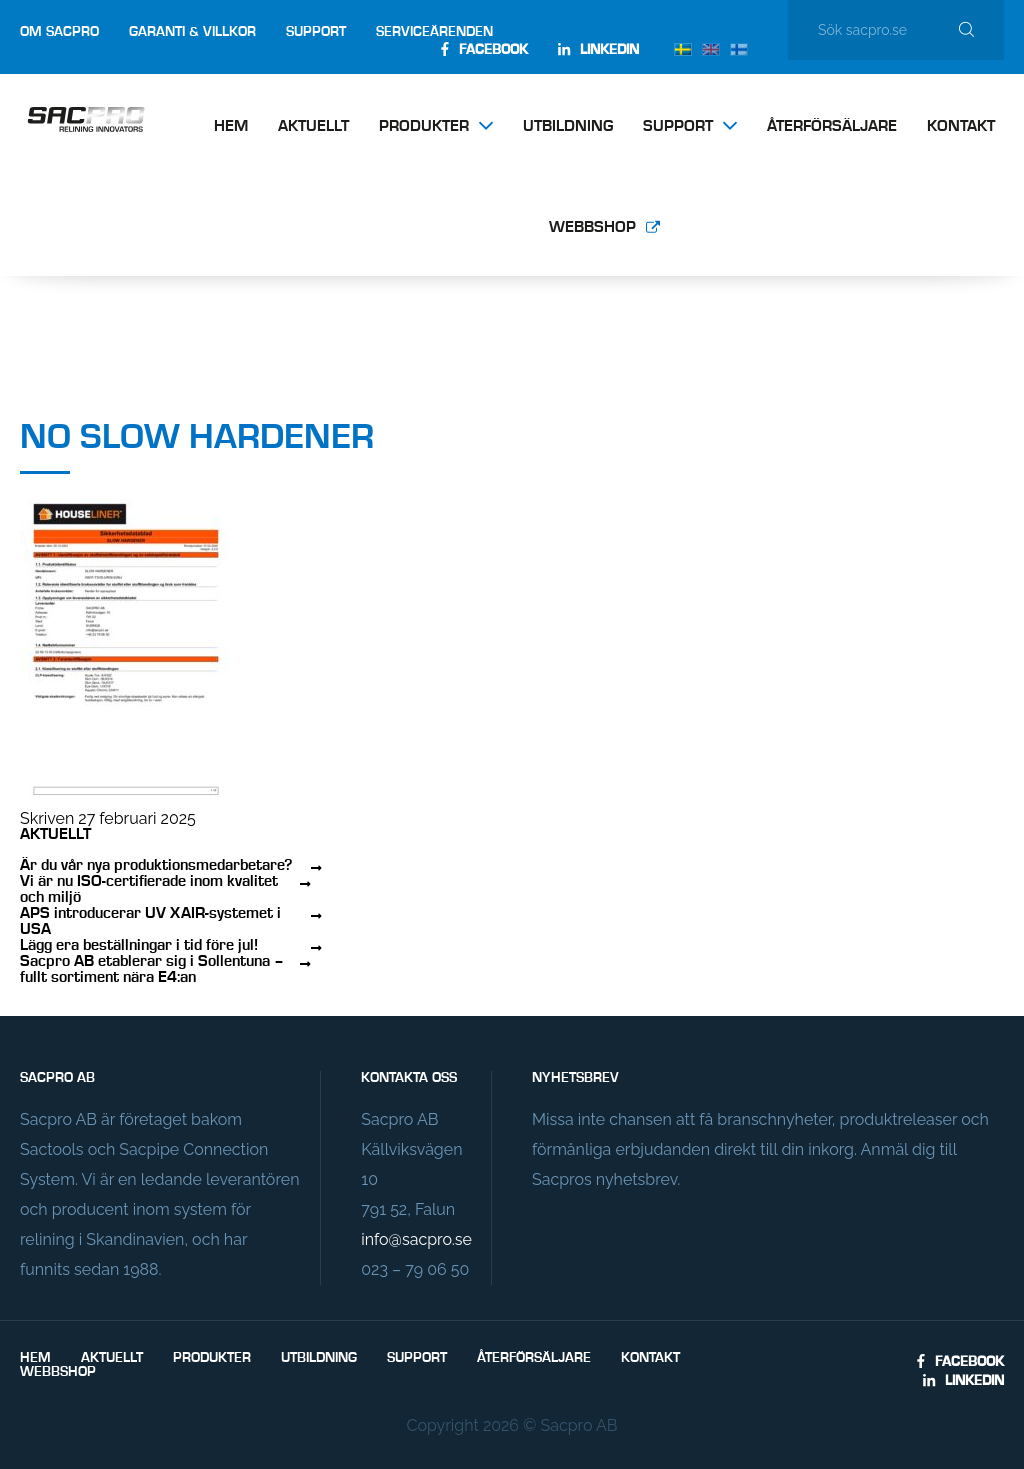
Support (316, 32)
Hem (231, 127)
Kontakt (961, 127)
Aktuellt (313, 127)
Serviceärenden (434, 32)
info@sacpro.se (416, 1239)
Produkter (424, 127)
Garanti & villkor (192, 32)
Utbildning (568, 127)
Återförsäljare (832, 127)
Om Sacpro (59, 32)
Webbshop (592, 228)
